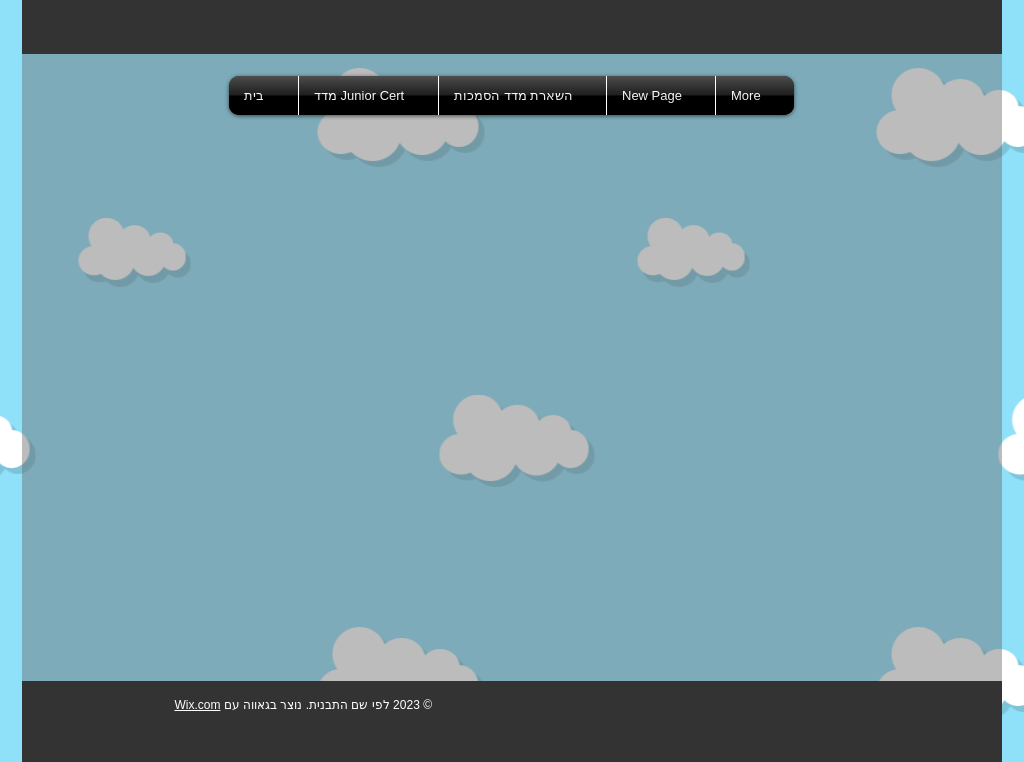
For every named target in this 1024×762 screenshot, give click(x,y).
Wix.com (197, 705)
